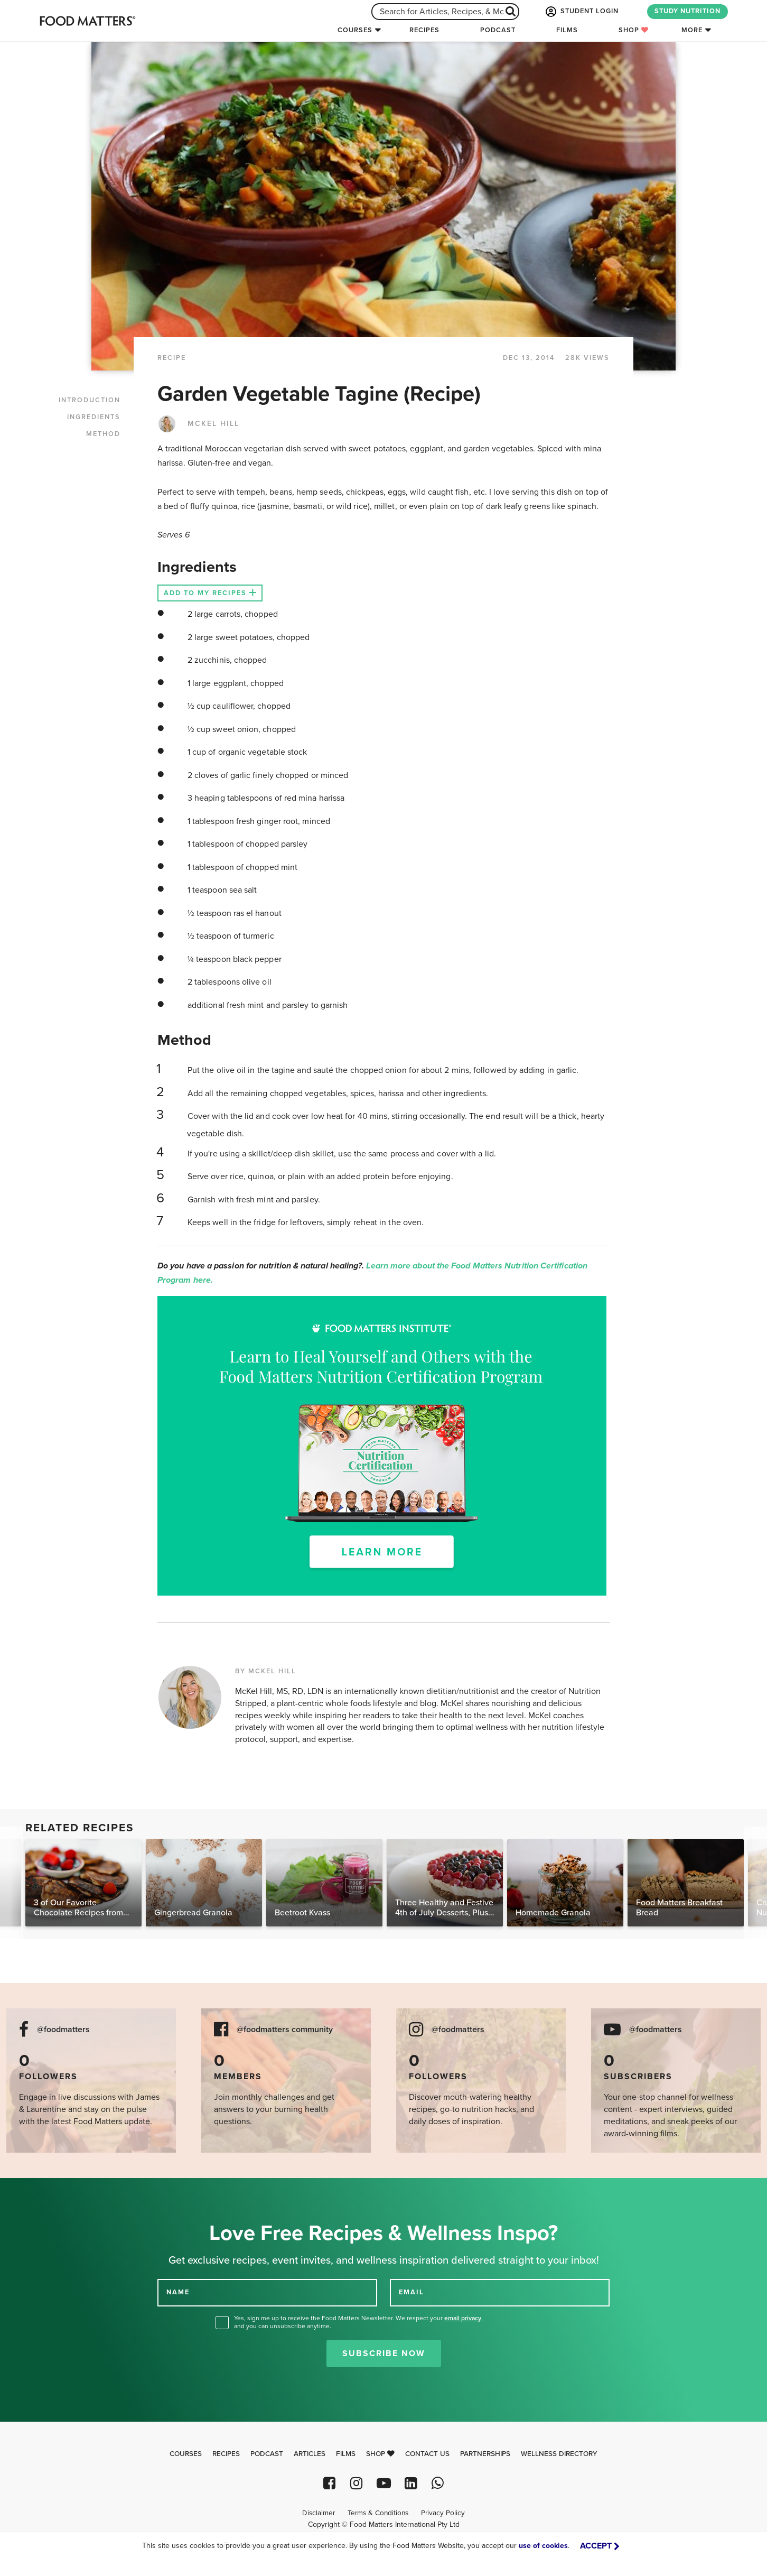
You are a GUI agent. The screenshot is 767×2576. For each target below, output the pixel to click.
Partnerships (485, 2454)
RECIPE (171, 358)
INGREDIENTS (93, 417)
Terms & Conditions (378, 2513)
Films (567, 30)
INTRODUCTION (89, 400)
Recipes (424, 30)
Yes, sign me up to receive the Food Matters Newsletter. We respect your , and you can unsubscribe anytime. (358, 2322)
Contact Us (427, 2454)
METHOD (103, 434)
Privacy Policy (443, 2513)
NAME (178, 2291)
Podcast (498, 30)
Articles (309, 2454)
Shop (634, 30)
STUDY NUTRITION (687, 11)
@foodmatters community (285, 2029)
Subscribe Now (383, 2353)
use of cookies (543, 2545)
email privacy (462, 2318)
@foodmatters (63, 2029)
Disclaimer (318, 2513)
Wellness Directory (559, 2454)
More (692, 30)
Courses (355, 30)
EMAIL (411, 2291)
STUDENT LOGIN (581, 11)
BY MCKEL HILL (265, 1671)
